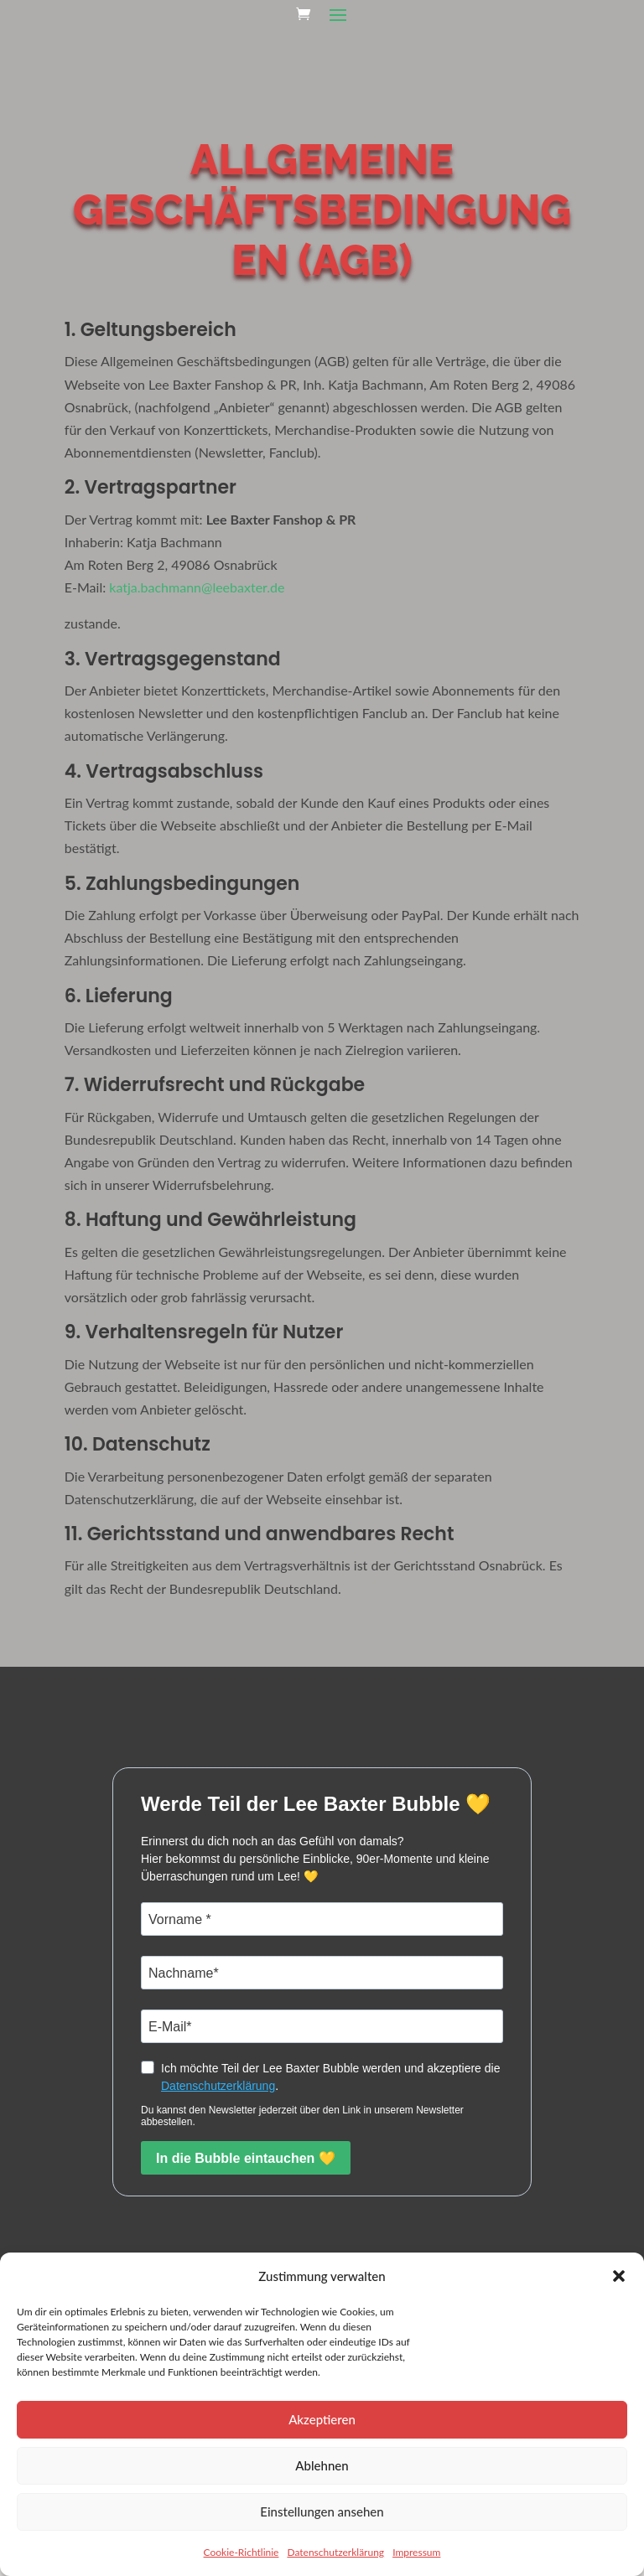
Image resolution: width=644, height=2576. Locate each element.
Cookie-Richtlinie (241, 2552)
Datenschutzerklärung (335, 2552)
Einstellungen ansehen (321, 2511)
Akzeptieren (322, 2419)
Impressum (416, 2552)
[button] (618, 2276)
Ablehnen (321, 2465)
